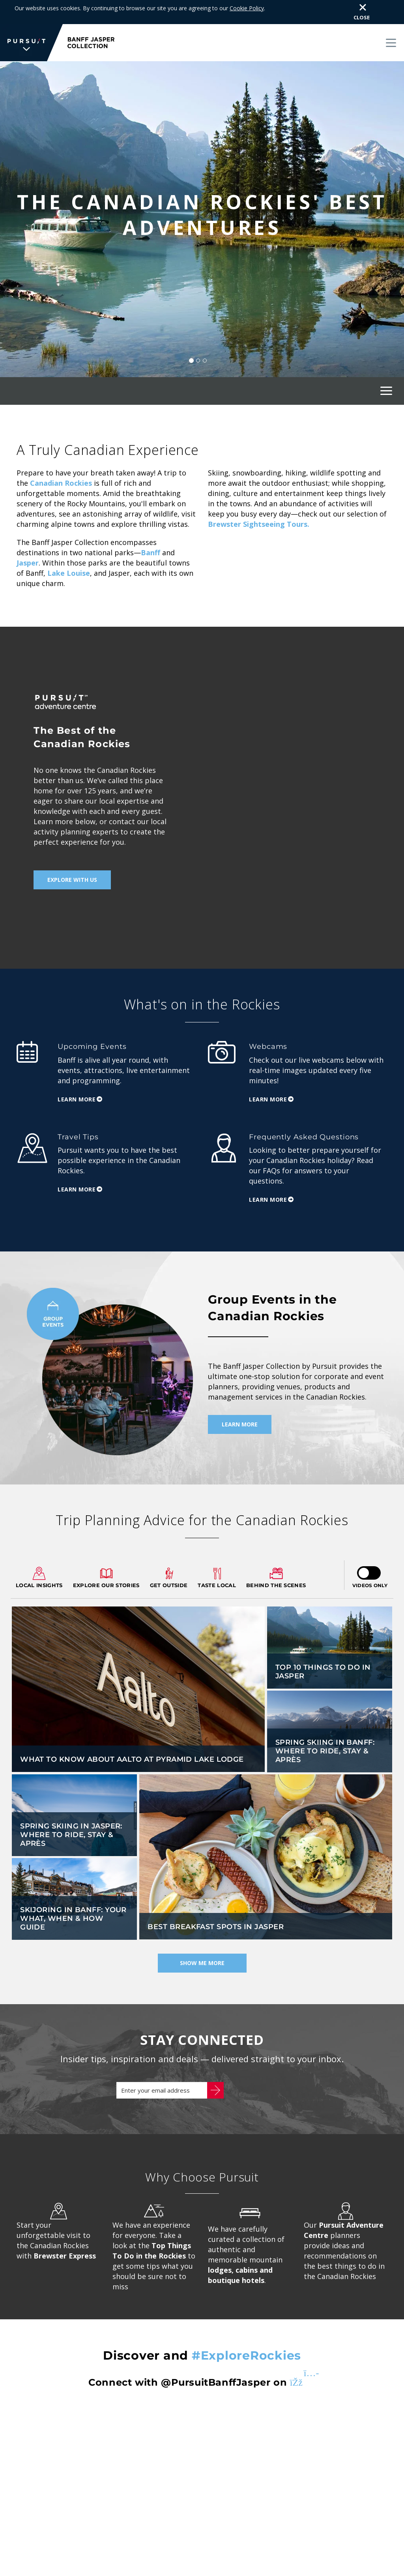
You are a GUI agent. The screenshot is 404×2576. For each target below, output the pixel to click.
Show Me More (202, 1945)
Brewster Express (65, 2238)
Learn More (76, 1081)
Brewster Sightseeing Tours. (258, 506)
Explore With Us (72, 862)
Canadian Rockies (61, 465)
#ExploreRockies (246, 2338)
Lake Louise (68, 555)
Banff (150, 534)
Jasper (28, 545)
